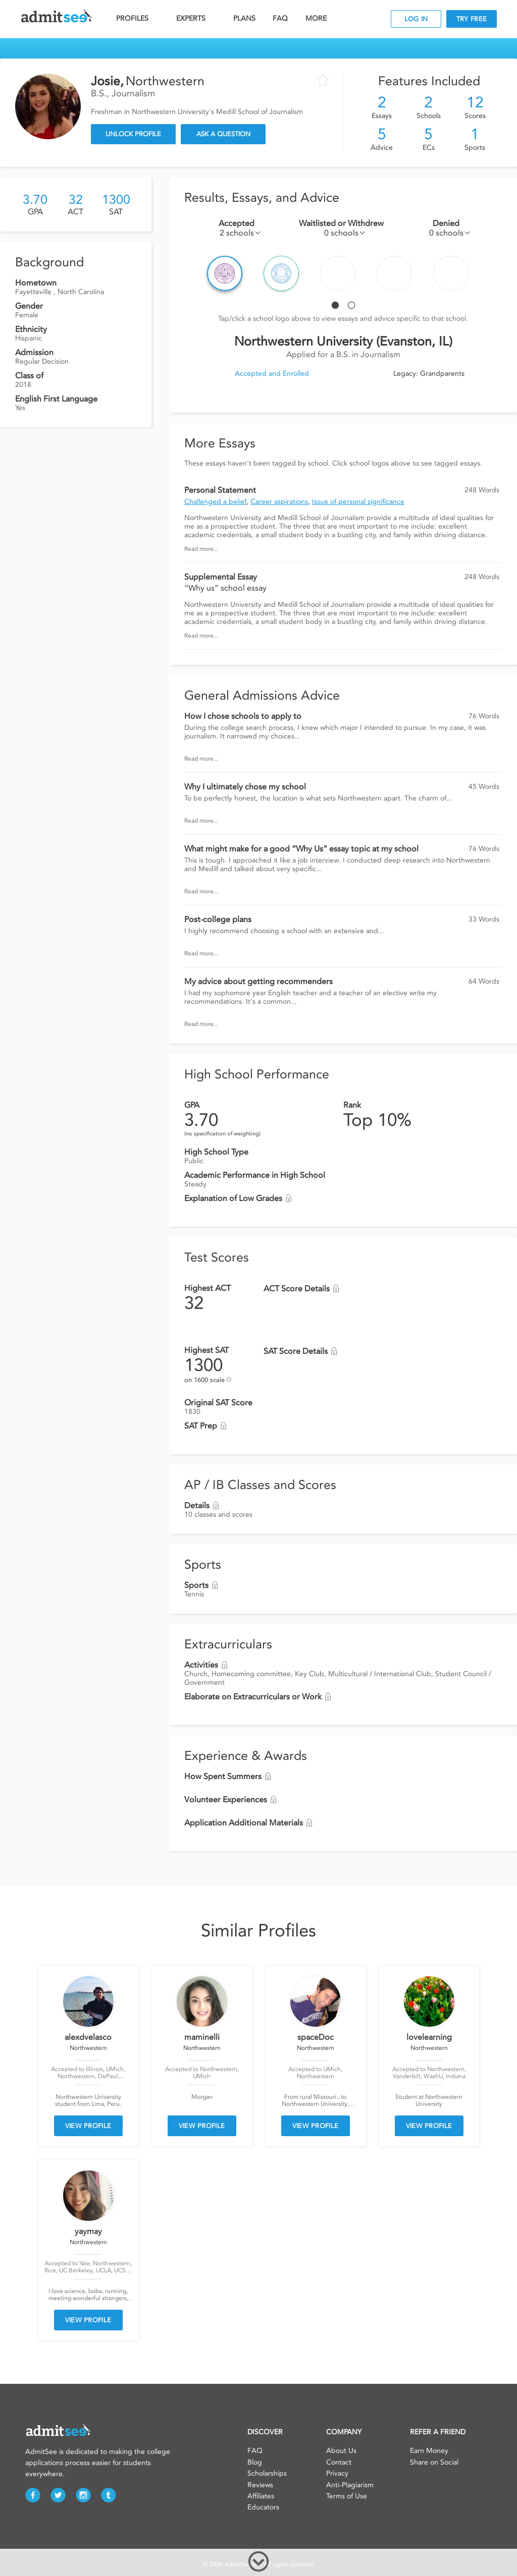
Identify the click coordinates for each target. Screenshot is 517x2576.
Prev (189, 272)
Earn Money (429, 2450)
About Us (341, 2450)
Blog (254, 2462)
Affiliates (260, 2496)
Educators (263, 2507)
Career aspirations (279, 501)
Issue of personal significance (358, 501)
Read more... (201, 548)
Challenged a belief (215, 501)
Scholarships (267, 2473)
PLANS (244, 18)
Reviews (260, 2485)
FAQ (280, 18)
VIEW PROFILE (88, 2126)
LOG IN (416, 19)
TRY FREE (471, 19)
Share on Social (434, 2462)
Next (497, 272)
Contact (338, 2462)
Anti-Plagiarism (350, 2485)
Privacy (337, 2473)
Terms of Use (346, 2496)
